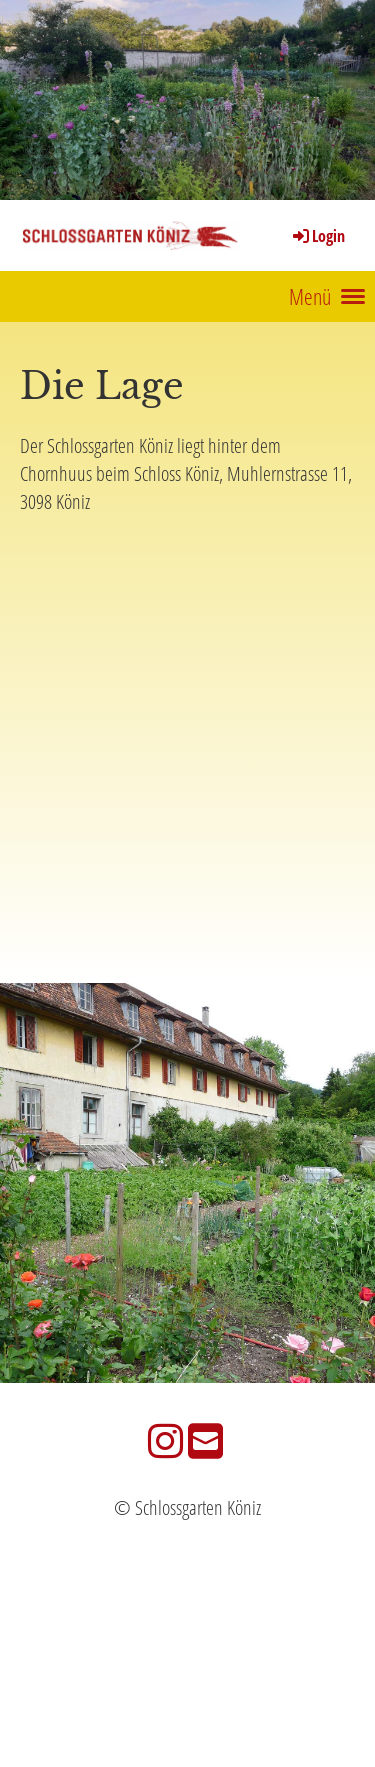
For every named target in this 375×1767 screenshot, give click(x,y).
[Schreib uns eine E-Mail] (205, 1440)
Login (317, 236)
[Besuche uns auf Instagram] (165, 1440)
